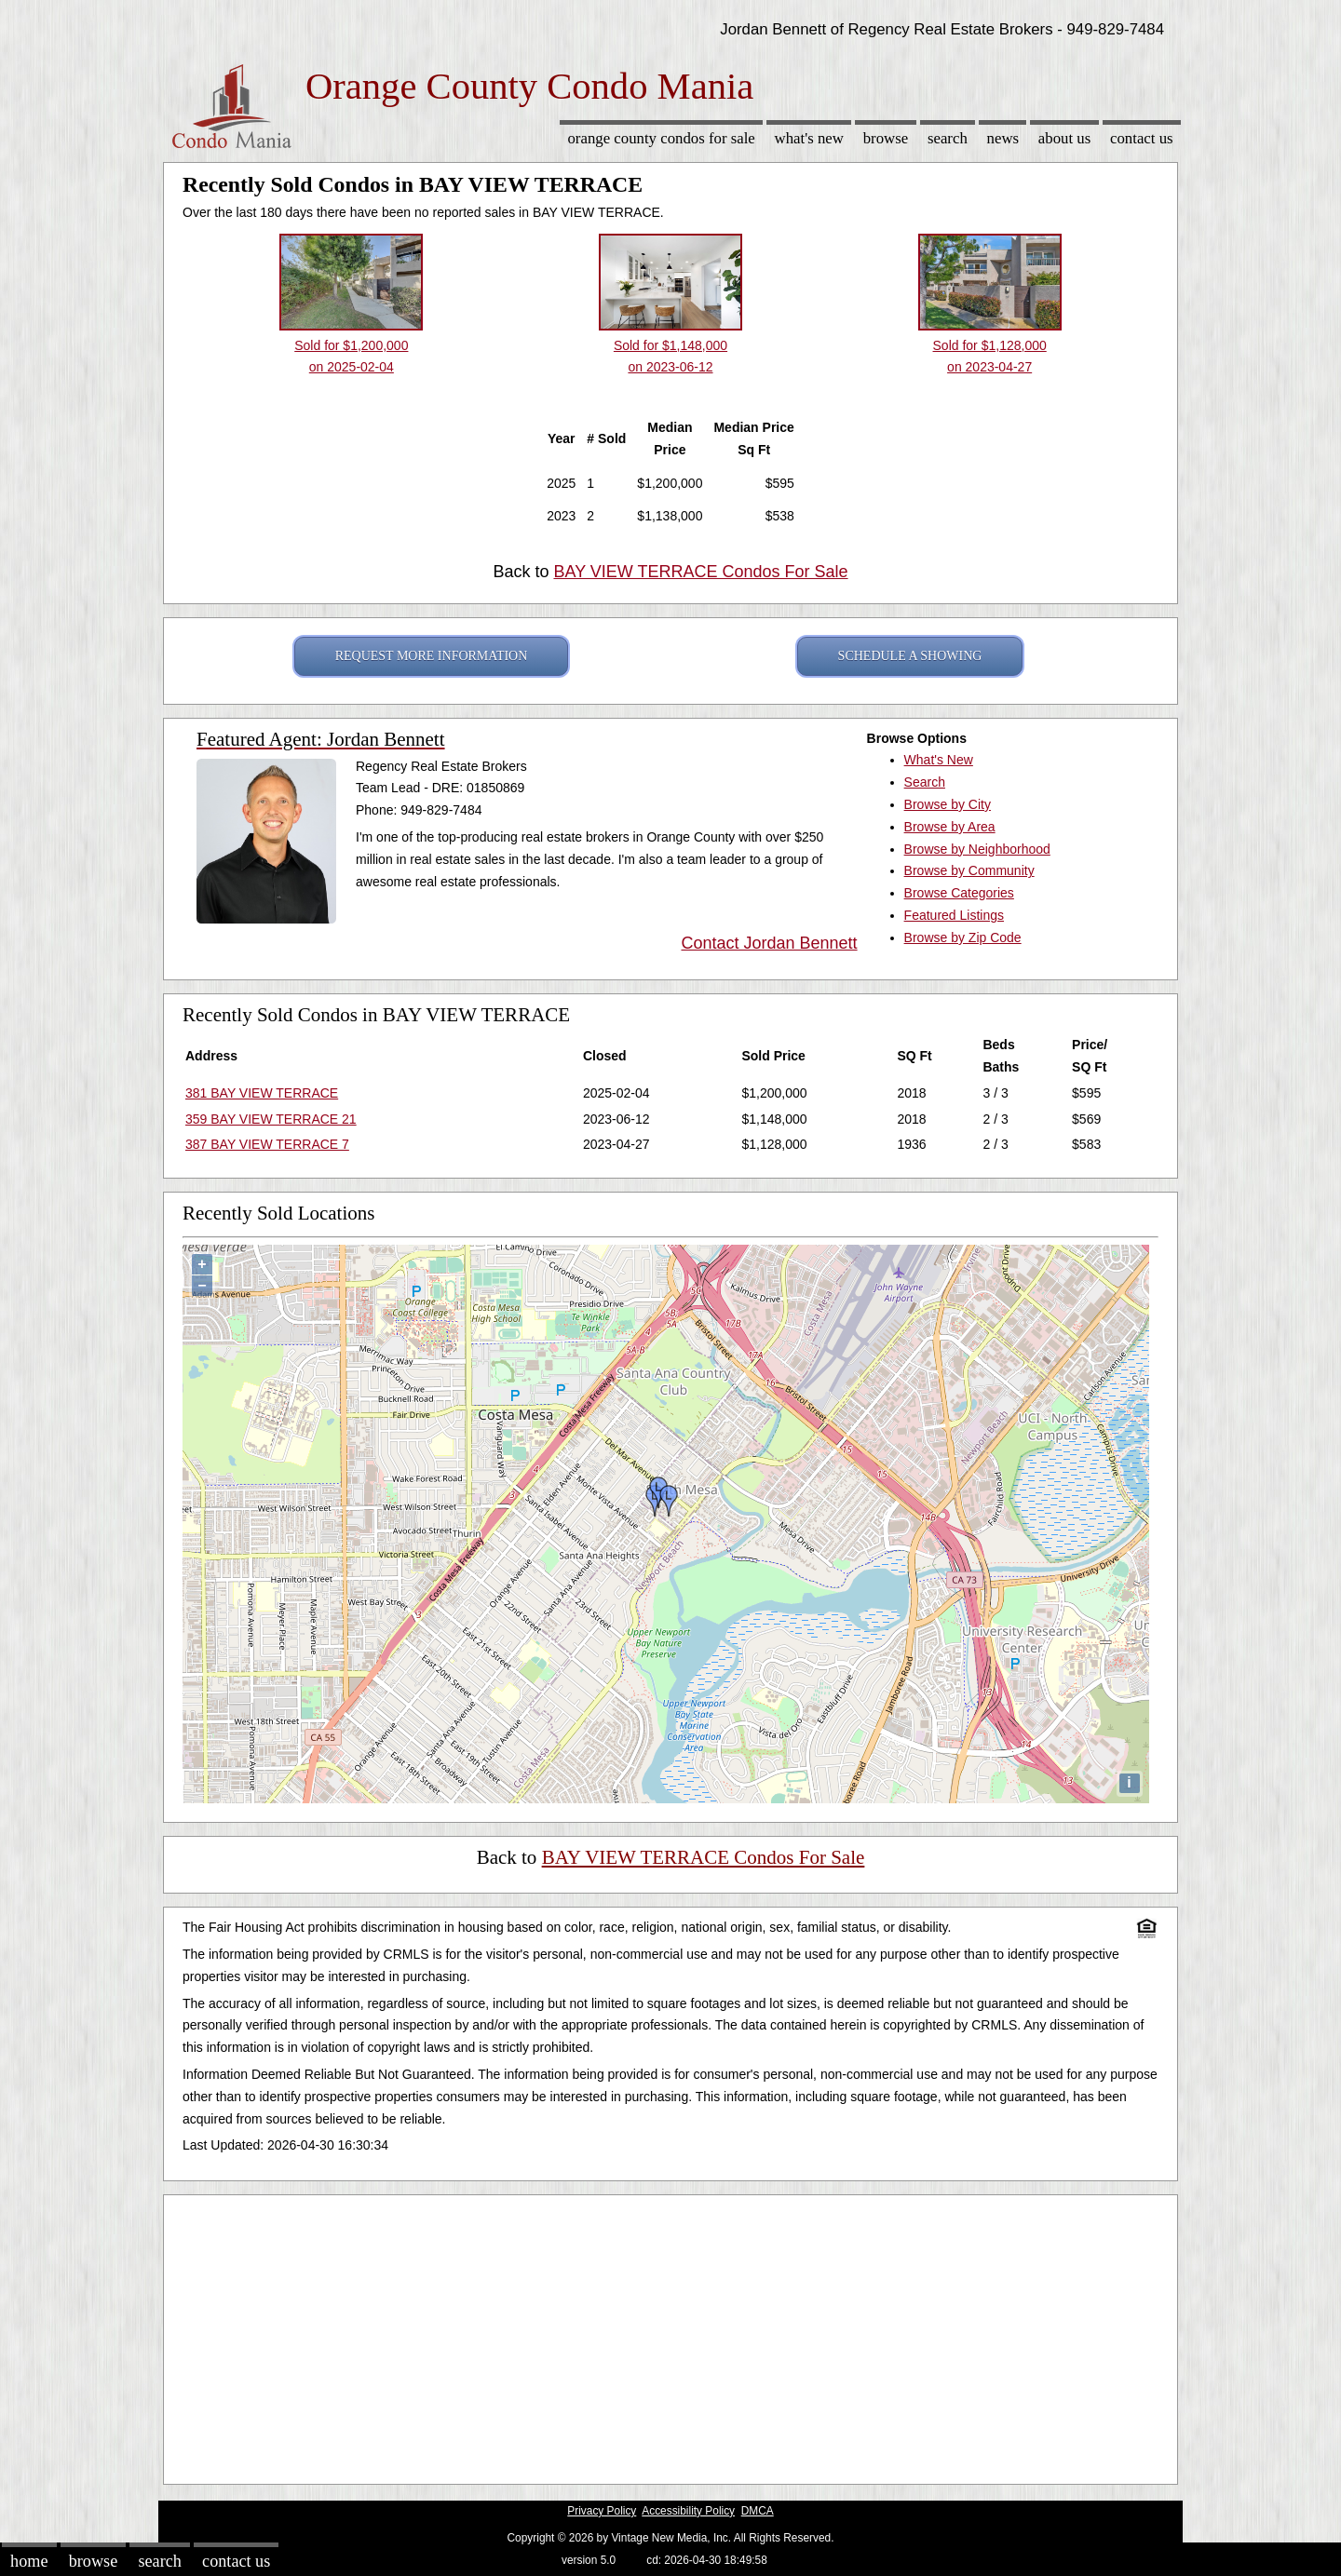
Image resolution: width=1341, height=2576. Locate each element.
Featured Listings (954, 915)
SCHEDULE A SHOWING (910, 656)
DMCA (757, 2510)
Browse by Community (969, 870)
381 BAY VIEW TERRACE (261, 1093)
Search (948, 138)
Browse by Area (950, 826)
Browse (885, 138)
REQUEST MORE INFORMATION (431, 656)
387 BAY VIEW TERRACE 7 (267, 1144)
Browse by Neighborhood (977, 849)
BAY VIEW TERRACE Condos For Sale (700, 571)
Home (28, 2561)
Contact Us (1141, 138)
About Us (1064, 138)
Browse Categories (959, 892)
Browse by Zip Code (963, 937)
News (1003, 138)
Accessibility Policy (688, 2510)
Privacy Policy (601, 2510)
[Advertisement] (670, 2335)
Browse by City (947, 804)
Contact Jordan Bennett (769, 943)
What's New (809, 138)
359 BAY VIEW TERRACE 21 (271, 1119)
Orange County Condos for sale (660, 138)
